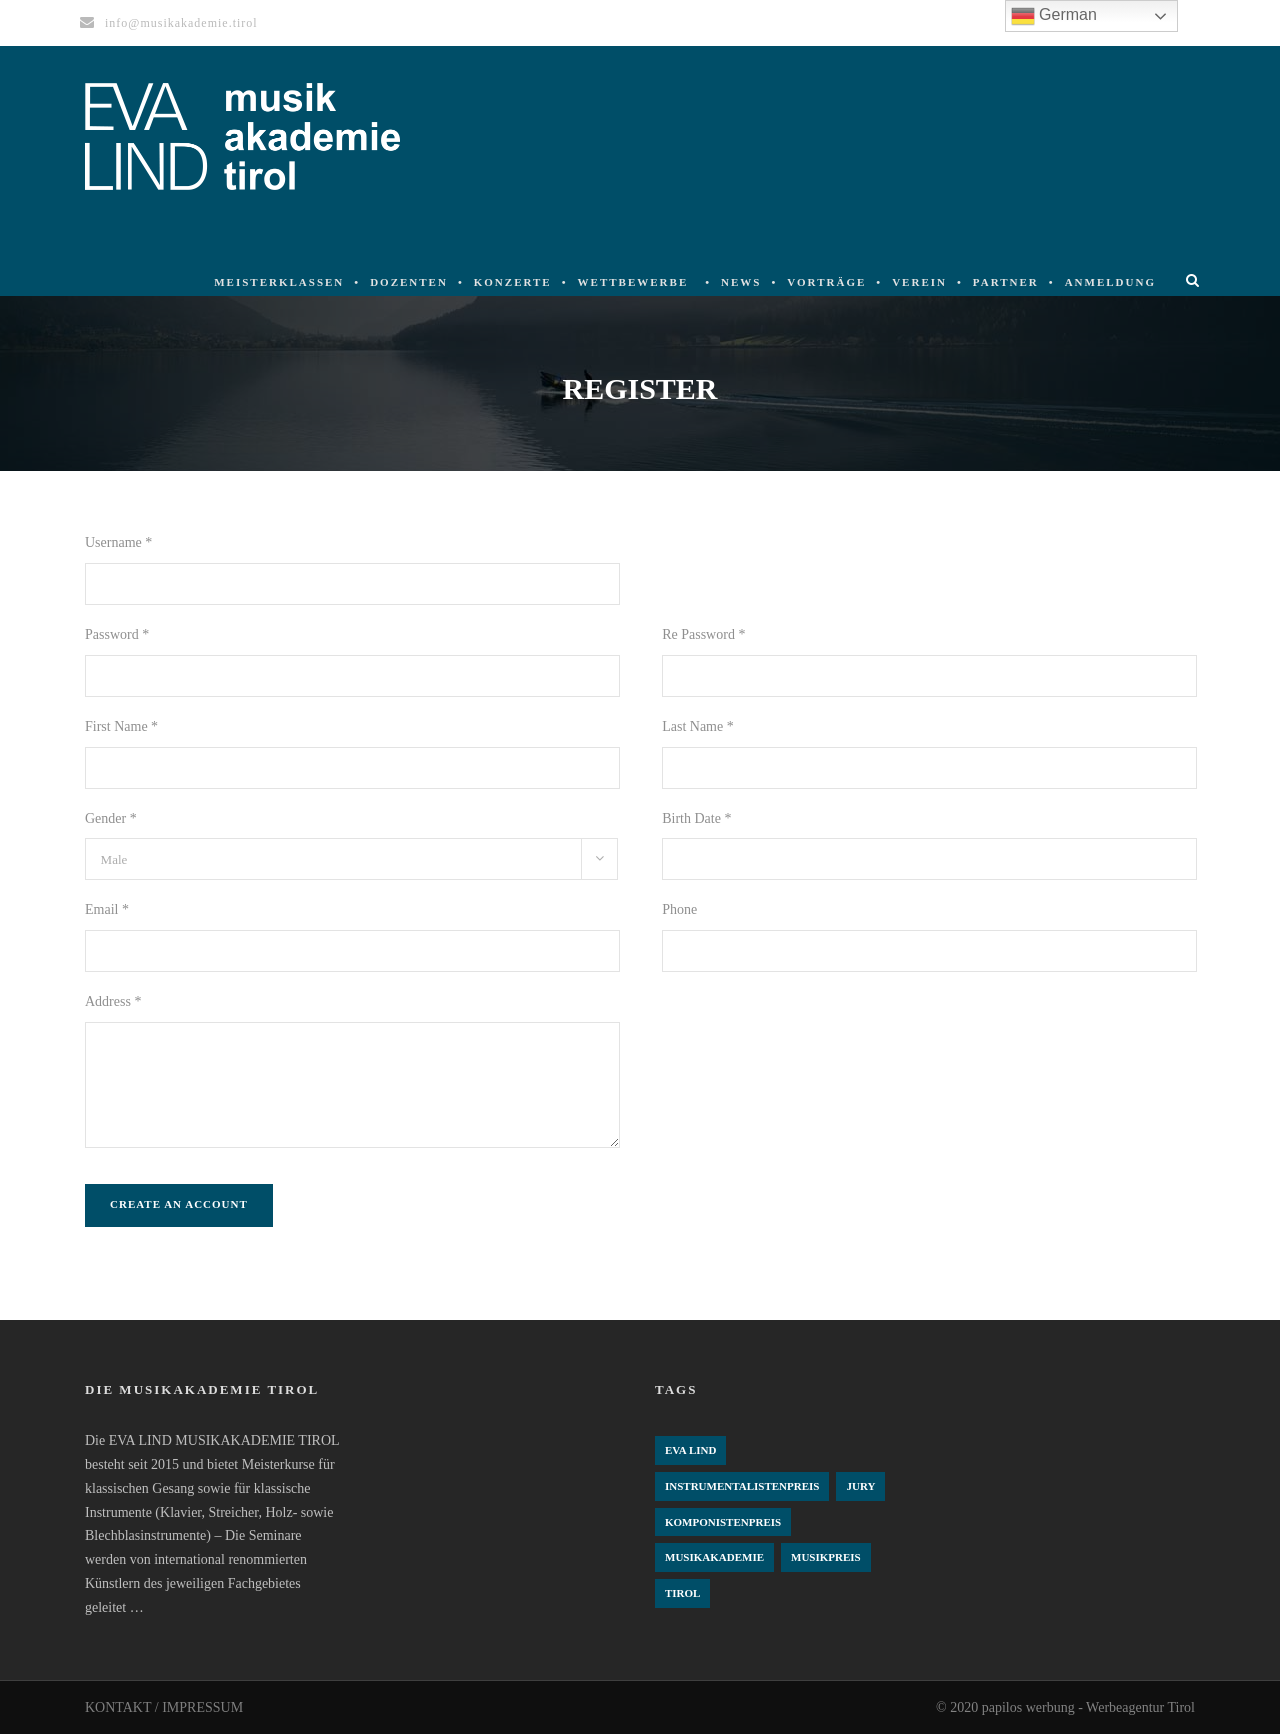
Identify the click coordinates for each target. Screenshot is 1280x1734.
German (1054, 16)
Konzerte (513, 282)
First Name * (121, 726)
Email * (107, 909)
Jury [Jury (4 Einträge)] (860, 1486)
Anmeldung (1110, 282)
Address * (113, 1001)
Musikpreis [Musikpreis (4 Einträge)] (826, 1557)
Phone (679, 909)
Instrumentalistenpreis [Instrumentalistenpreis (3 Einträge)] (742, 1486)
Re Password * (703, 634)
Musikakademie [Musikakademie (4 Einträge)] (714, 1557)
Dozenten (409, 282)
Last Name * (698, 726)
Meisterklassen (279, 282)
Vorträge (826, 282)
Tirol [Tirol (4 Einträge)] (682, 1593)
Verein (919, 282)
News (741, 282)
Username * (118, 542)
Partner (1006, 282)
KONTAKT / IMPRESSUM (164, 1707)
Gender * (111, 818)
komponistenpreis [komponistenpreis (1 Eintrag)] (723, 1522)
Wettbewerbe (633, 282)
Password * (117, 634)
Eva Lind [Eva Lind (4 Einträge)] (690, 1450)
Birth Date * (696, 818)
